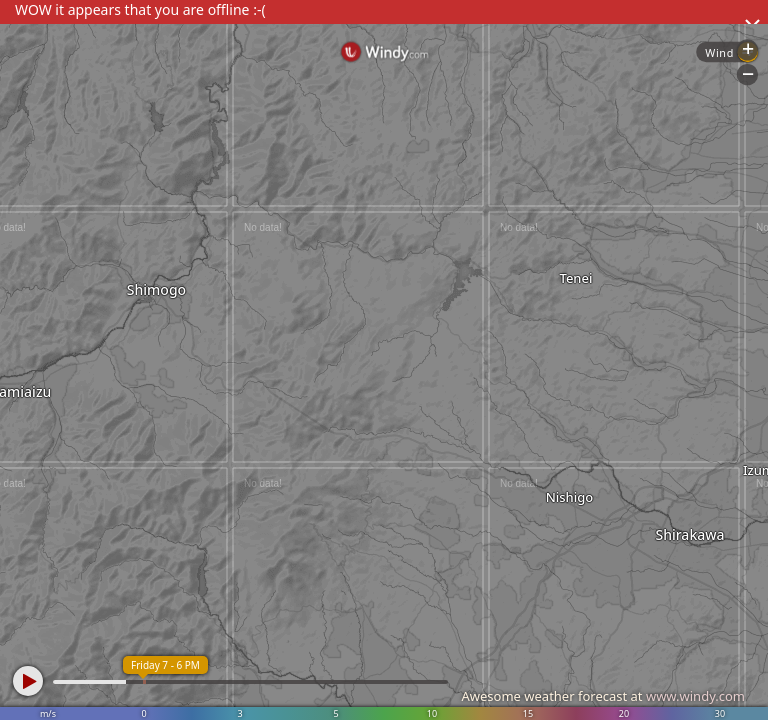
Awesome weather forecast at (603, 696)
